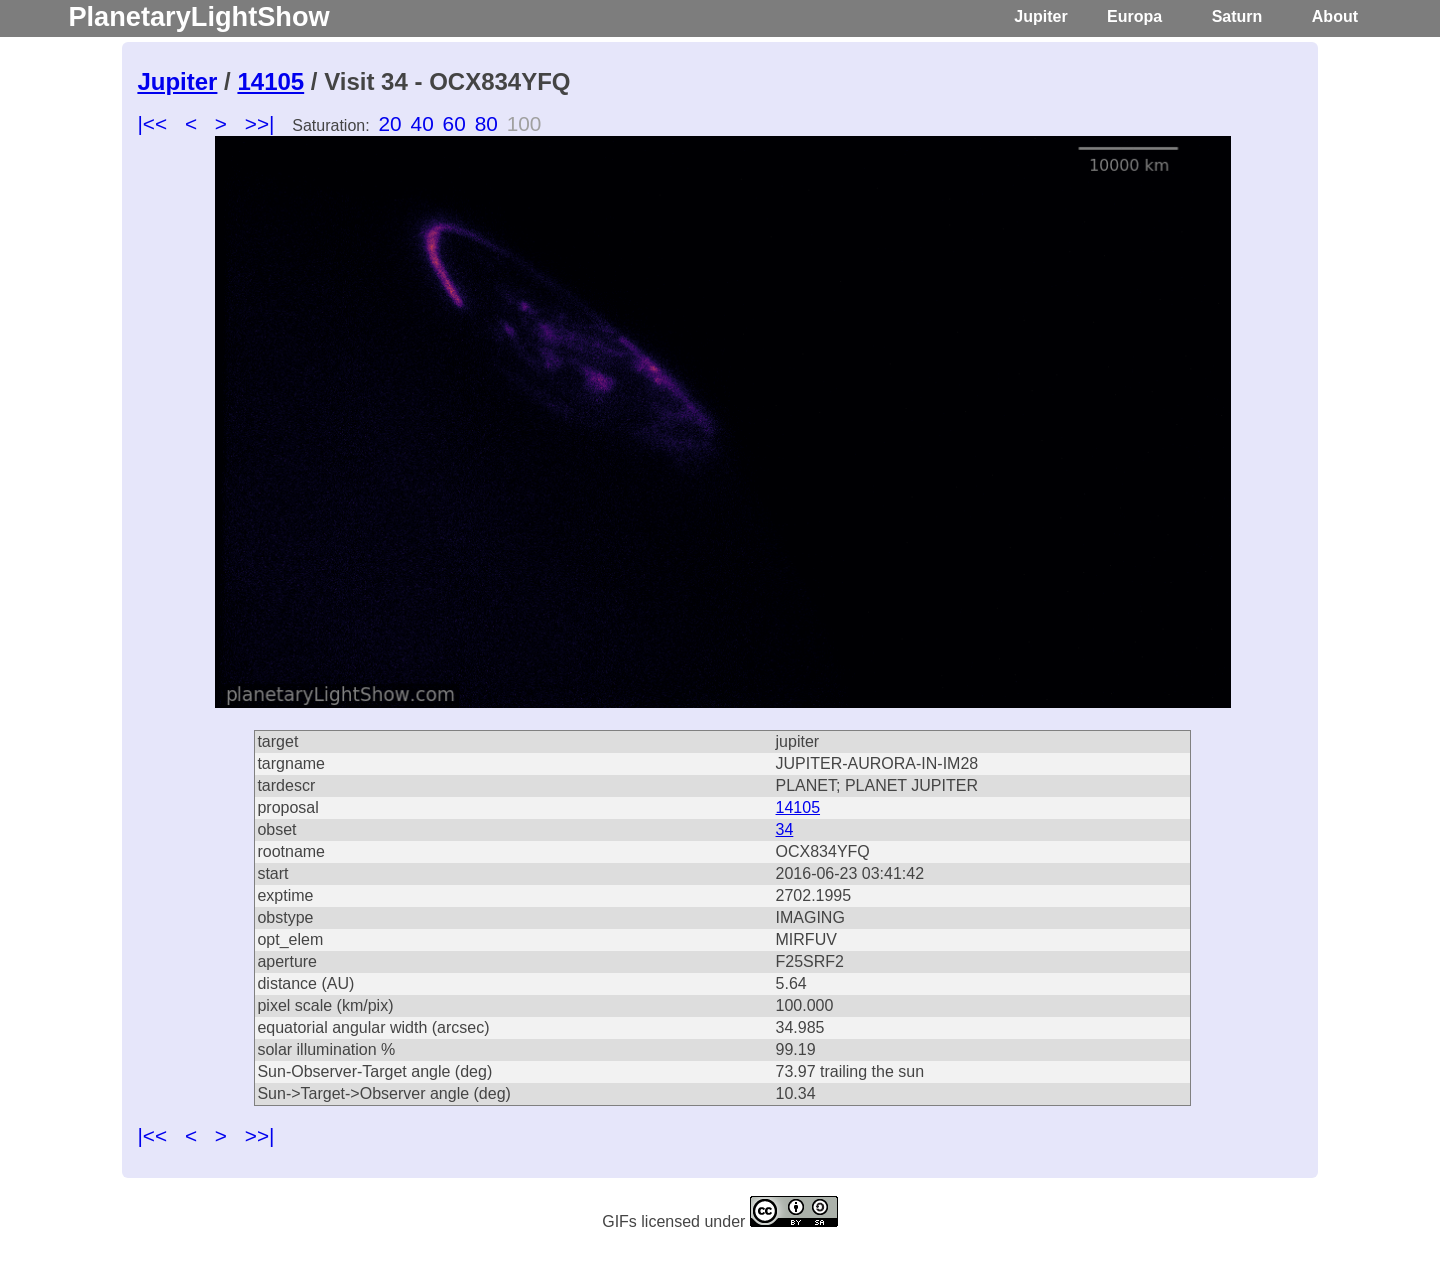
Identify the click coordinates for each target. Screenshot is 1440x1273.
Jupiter (1040, 16)
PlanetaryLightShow (198, 16)
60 (454, 123)
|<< (152, 123)
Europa (1134, 16)
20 (390, 123)
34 (785, 829)
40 (422, 123)
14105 (270, 81)
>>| (260, 123)
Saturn (1237, 16)
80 (486, 123)
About (1335, 16)
